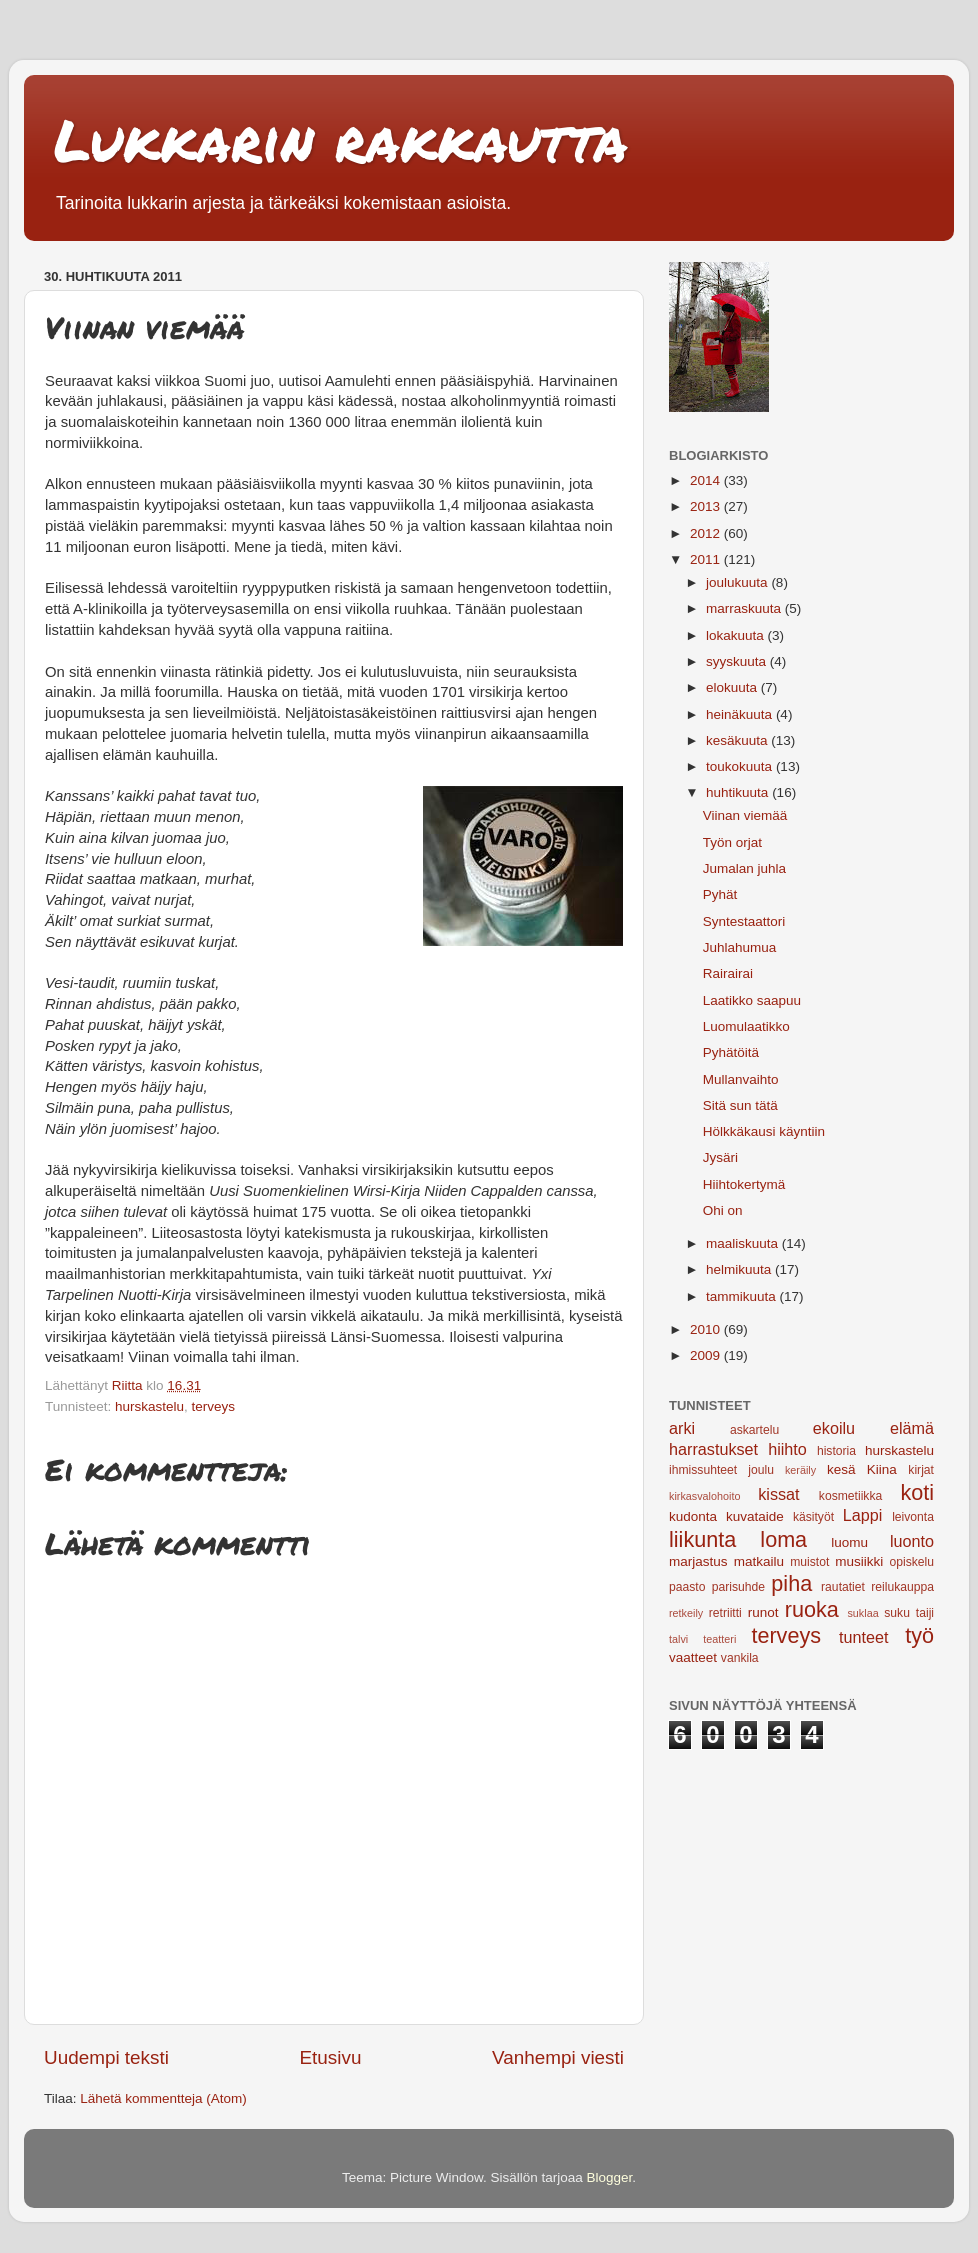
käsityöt (813, 1517)
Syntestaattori (744, 921)
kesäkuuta (738, 740)
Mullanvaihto (741, 1079)
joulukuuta (738, 582)
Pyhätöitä (731, 1052)
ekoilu (834, 1428)
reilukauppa (902, 1587)
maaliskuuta (744, 1243)
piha (791, 1583)
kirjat (921, 1470)
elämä (912, 1428)
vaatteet (693, 1657)
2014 (707, 480)
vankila (740, 1658)
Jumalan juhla (744, 868)
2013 (707, 506)
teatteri (719, 1639)
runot (763, 1612)
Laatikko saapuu (752, 1000)
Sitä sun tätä (740, 1105)
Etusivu (331, 2057)
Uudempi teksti (106, 2057)
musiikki (859, 1561)
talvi (678, 1639)
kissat (778, 1494)
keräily (800, 1470)
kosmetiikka (850, 1496)
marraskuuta (745, 608)
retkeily (686, 1613)
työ (919, 1635)
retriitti (725, 1613)
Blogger (610, 2177)
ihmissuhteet (703, 1470)
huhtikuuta (739, 792)
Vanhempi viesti (558, 2057)
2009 (707, 1355)
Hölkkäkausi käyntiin (764, 1131)
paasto (687, 1587)
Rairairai (728, 973)
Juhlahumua (740, 947)
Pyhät (720, 894)
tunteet (864, 1637)
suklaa (862, 1613)
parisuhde (738, 1587)
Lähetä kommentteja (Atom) (163, 2098)
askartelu (754, 1430)
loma (783, 1539)
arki (682, 1428)
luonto (912, 1541)
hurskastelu (149, 1406)
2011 (707, 559)
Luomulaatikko (746, 1026)
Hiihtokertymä (744, 1184)
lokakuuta (737, 635)
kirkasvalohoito (704, 1496)
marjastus (698, 1561)
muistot (809, 1562)
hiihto (787, 1449)
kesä (841, 1469)
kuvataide (755, 1516)
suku (897, 1613)
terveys (214, 1406)
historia (836, 1451)
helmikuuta (740, 1269)
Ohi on (723, 1210)
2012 (707, 533)
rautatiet (843, 1587)
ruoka (812, 1609)
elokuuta (733, 687)
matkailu (759, 1561)
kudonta (693, 1516)
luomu (849, 1542)
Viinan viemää (745, 815)
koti (917, 1492)
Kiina (882, 1469)
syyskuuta (738, 661)
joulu (761, 1470)
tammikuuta (743, 1296)
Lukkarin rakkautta (341, 139)
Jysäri (720, 1157)
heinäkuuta (741, 714)
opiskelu (911, 1562)
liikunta (702, 1539)
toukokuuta (741, 766)
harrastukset (713, 1449)
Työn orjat (732, 842)
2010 (707, 1329)
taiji (925, 1613)
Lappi (863, 1515)
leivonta (913, 1517)
